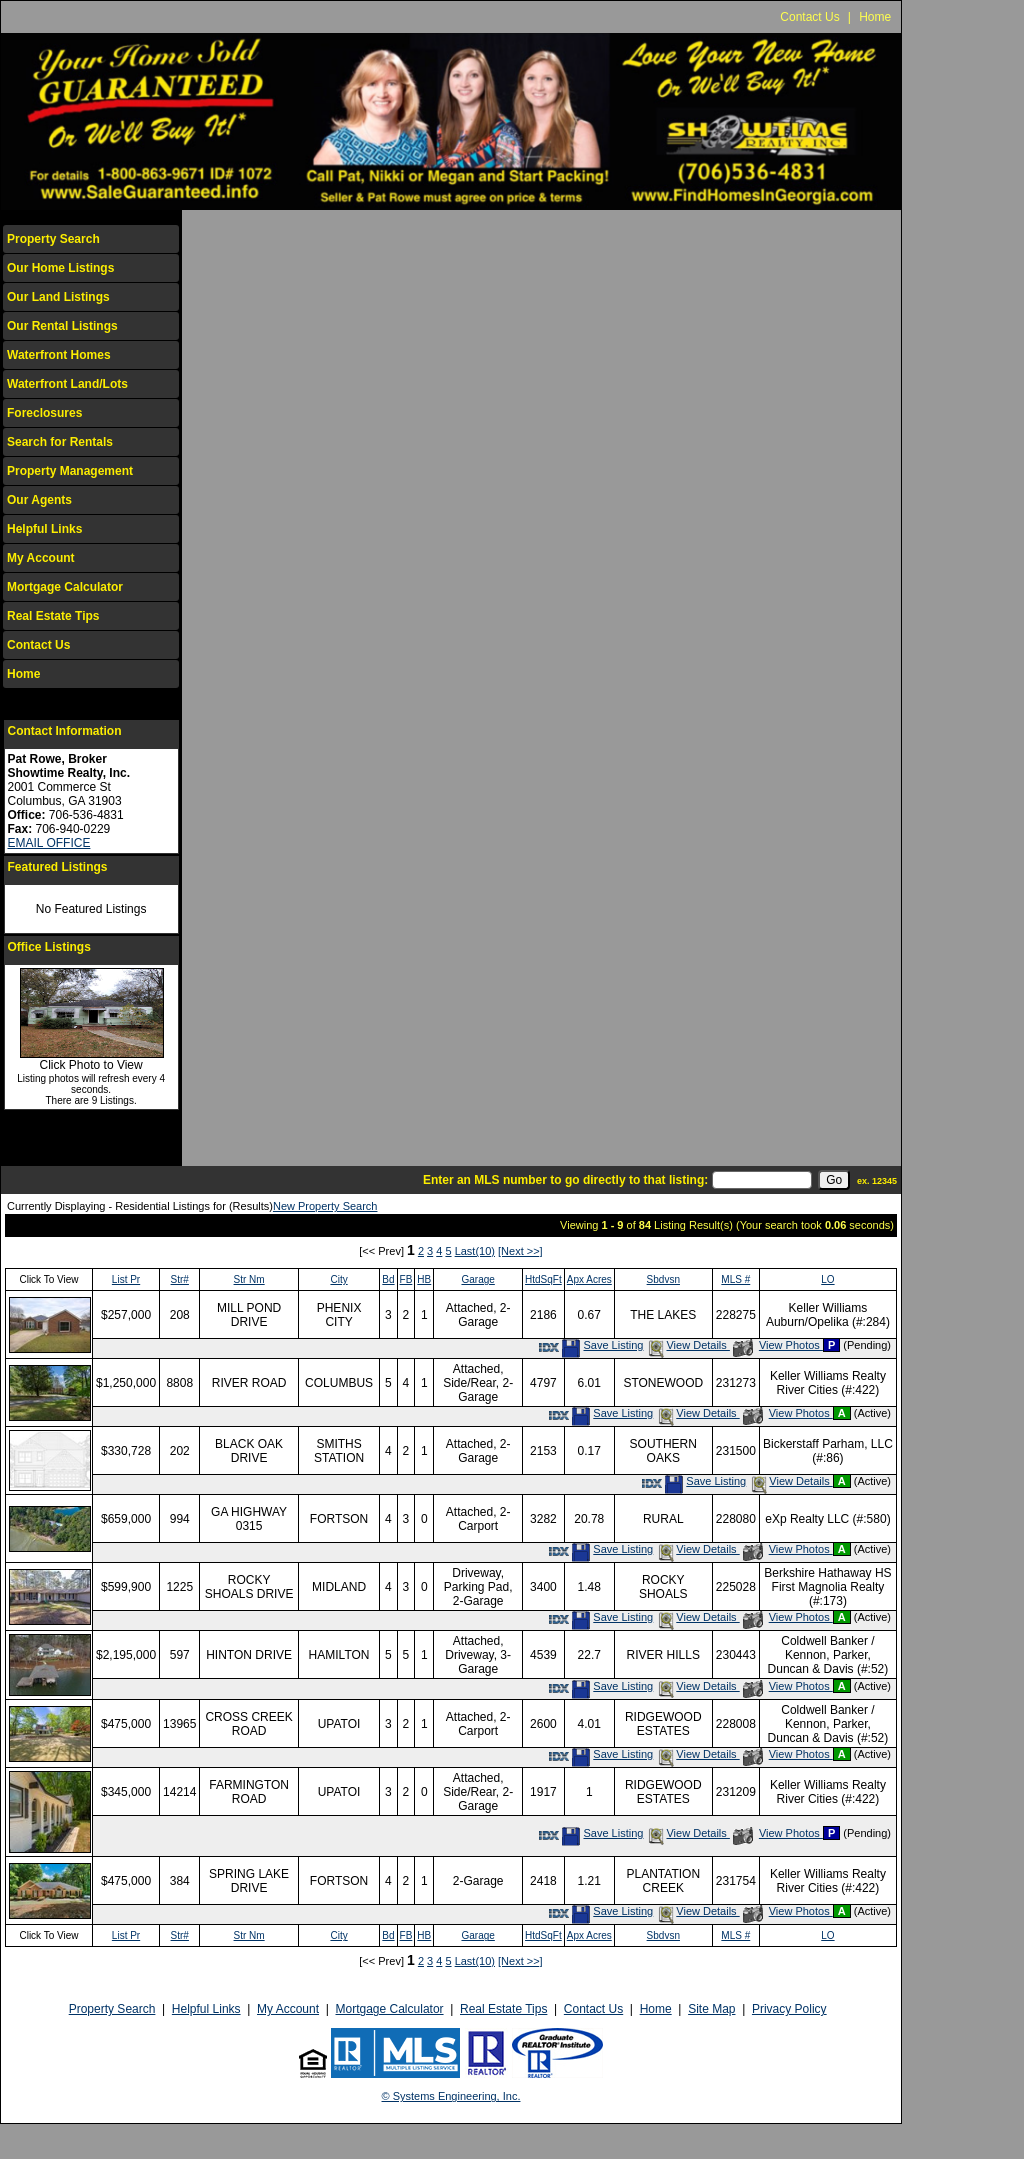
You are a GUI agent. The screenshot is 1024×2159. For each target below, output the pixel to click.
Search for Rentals (60, 442)
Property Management (70, 471)
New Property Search (325, 1206)
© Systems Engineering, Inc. (451, 2096)
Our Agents (39, 500)
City (338, 1279)
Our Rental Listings (62, 326)
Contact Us (809, 17)
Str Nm (249, 1279)
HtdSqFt (543, 1279)
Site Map (711, 2009)
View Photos (778, 1345)
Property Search (53, 239)
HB (424, 1279)
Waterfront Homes (59, 355)
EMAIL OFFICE (49, 843)
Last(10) (475, 1251)
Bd (388, 1279)
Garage (477, 1279)
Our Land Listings (58, 297)
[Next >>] (520, 1251)
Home (875, 17)
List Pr (126, 1279)
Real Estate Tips (53, 616)
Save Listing (602, 1345)
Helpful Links (44, 529)
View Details (687, 1345)
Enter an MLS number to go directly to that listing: (565, 1180)
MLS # (735, 1279)
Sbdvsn (663, 1279)
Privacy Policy (789, 2009)
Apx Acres (589, 1279)
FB (406, 1279)
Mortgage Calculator (65, 587)
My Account (41, 558)
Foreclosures (44, 413)
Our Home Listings (60, 268)
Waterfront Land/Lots (67, 384)
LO (827, 1279)
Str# (180, 1279)
